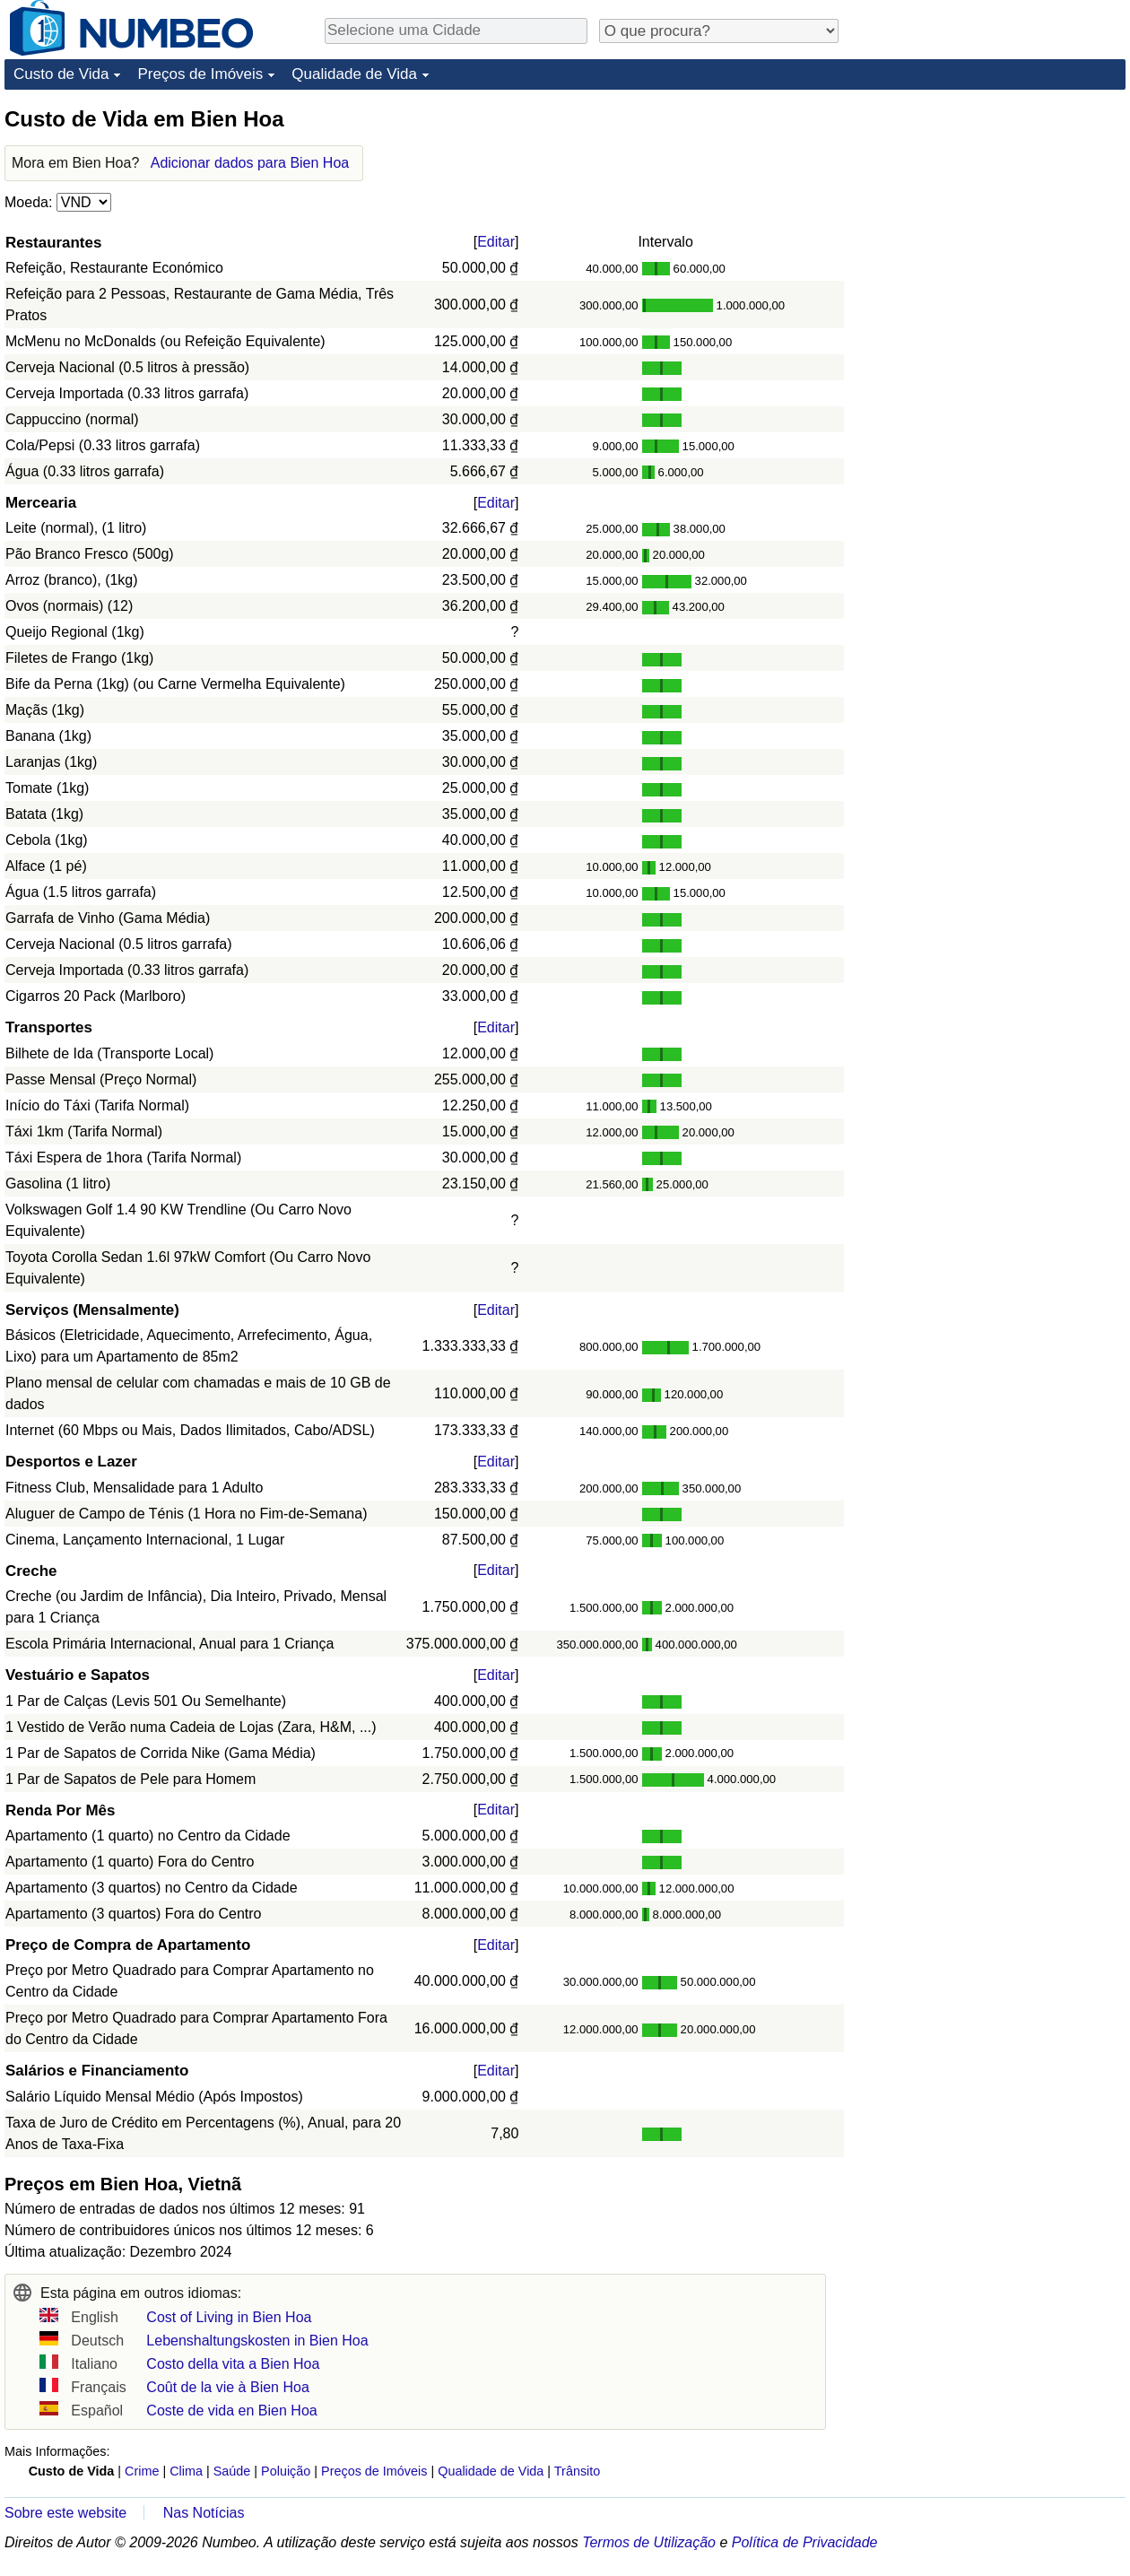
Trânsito (577, 2471)
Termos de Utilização (649, 2542)
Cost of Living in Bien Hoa (228, 2317)
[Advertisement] (991, 217)
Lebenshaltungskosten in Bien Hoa (257, 2340)
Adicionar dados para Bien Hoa (250, 162)
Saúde (232, 2471)
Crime (142, 2471)
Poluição (285, 2471)
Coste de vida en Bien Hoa (231, 2410)
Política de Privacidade (805, 2542)
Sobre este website (65, 2512)
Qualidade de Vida (354, 74)
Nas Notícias (204, 2512)
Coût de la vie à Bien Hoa (227, 2387)
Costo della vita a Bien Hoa (232, 2363)
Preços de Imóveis (200, 74)
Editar (496, 241)
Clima (186, 2471)
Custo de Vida (61, 74)
